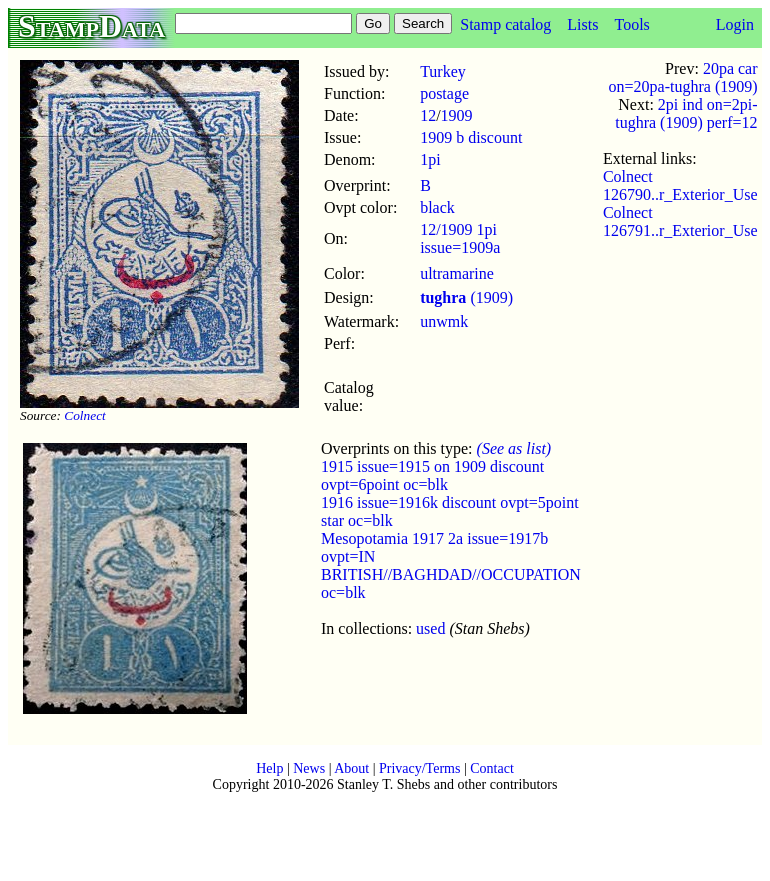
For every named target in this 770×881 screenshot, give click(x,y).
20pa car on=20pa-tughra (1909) (683, 77)
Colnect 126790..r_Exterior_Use (680, 185)
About (351, 768)
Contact (492, 768)
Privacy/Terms (419, 768)
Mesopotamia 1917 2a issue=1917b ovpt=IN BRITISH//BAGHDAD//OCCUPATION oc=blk (451, 565)
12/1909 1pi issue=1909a (460, 238)
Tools (631, 24)
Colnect (84, 415)
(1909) (466, 297)
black (437, 207)
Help (269, 768)
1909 (457, 115)
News (309, 768)
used (430, 628)
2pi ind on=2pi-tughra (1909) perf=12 (686, 113)
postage (444, 93)
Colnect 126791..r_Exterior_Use (680, 221)
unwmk (444, 321)
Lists (582, 24)
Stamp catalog (505, 24)
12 (428, 115)
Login (735, 24)
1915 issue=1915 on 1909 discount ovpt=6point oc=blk (432, 475)
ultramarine (457, 273)
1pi (430, 159)
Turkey (443, 71)
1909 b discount (471, 137)
